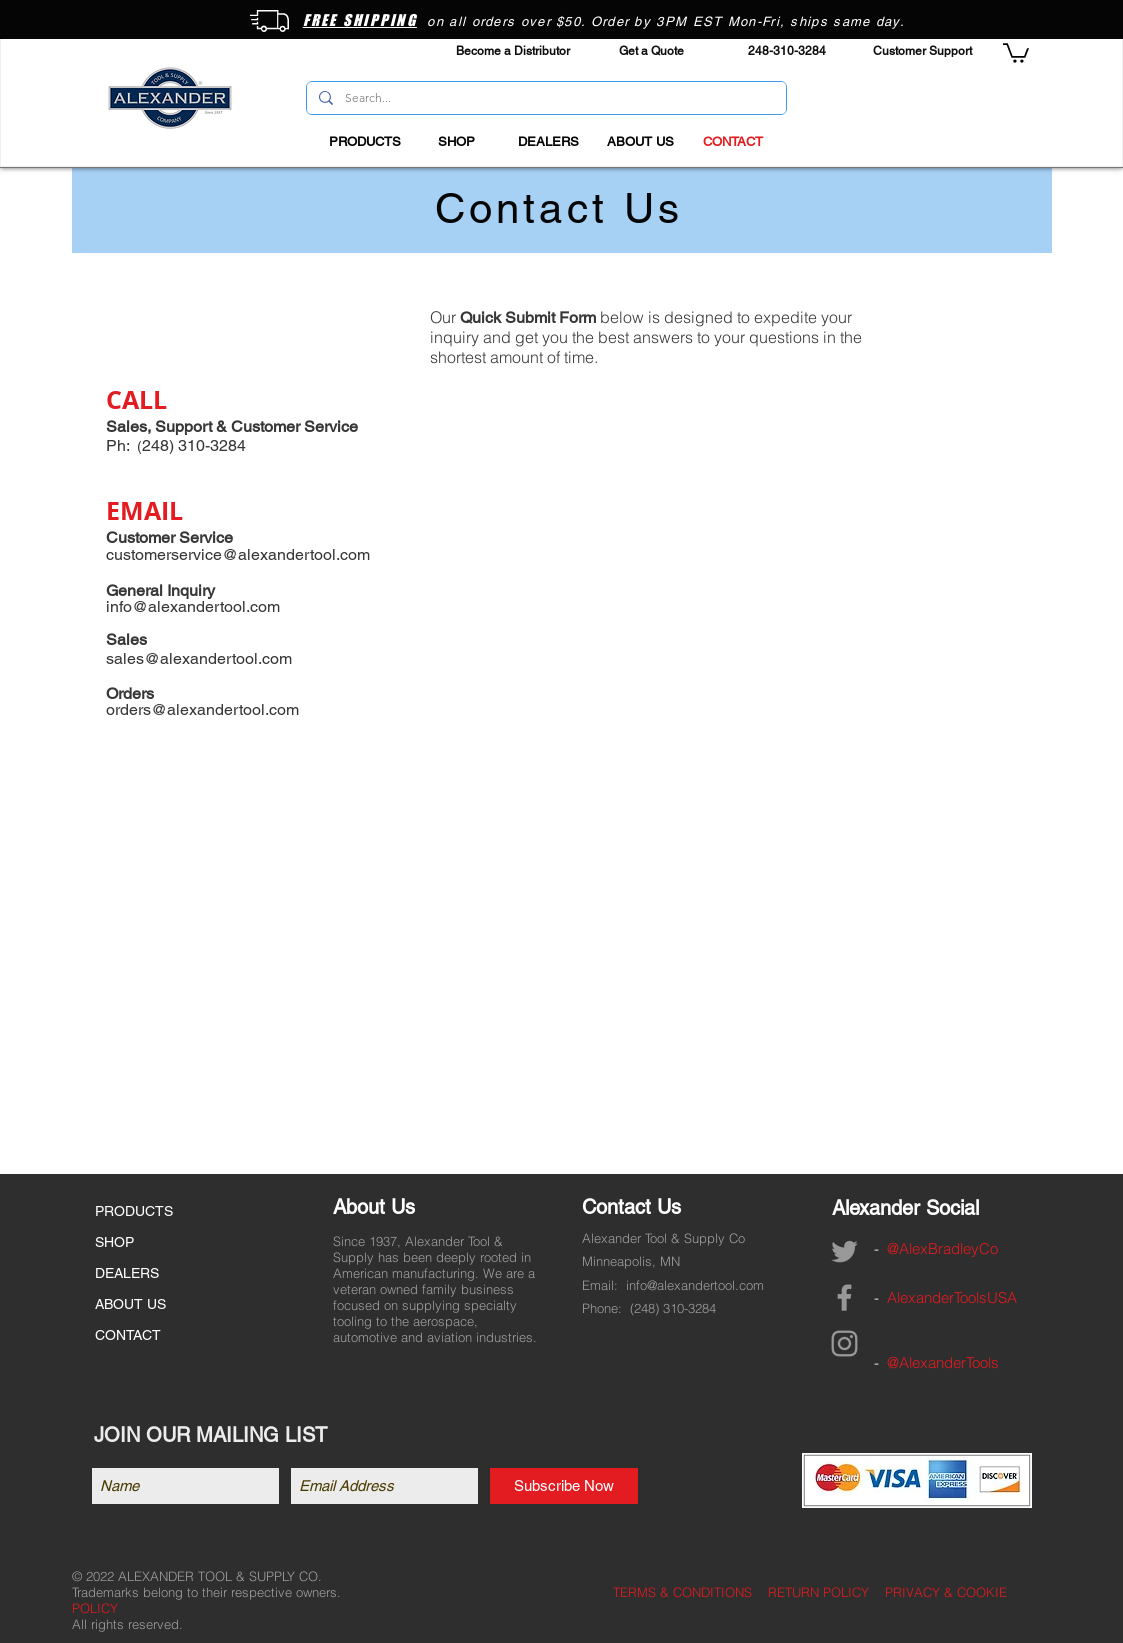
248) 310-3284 (675, 1308)
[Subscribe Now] (564, 1486)
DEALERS (127, 1273)
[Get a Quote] (651, 51)
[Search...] (544, 98)
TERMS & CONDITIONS (682, 1592)
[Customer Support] (922, 51)
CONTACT (128, 1335)
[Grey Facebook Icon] (844, 1297)
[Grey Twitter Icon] (844, 1251)
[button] (1016, 52)
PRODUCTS (134, 1211)
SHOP (114, 1242)
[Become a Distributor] (513, 51)
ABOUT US (130, 1304)
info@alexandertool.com (695, 1285)
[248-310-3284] (787, 51)
